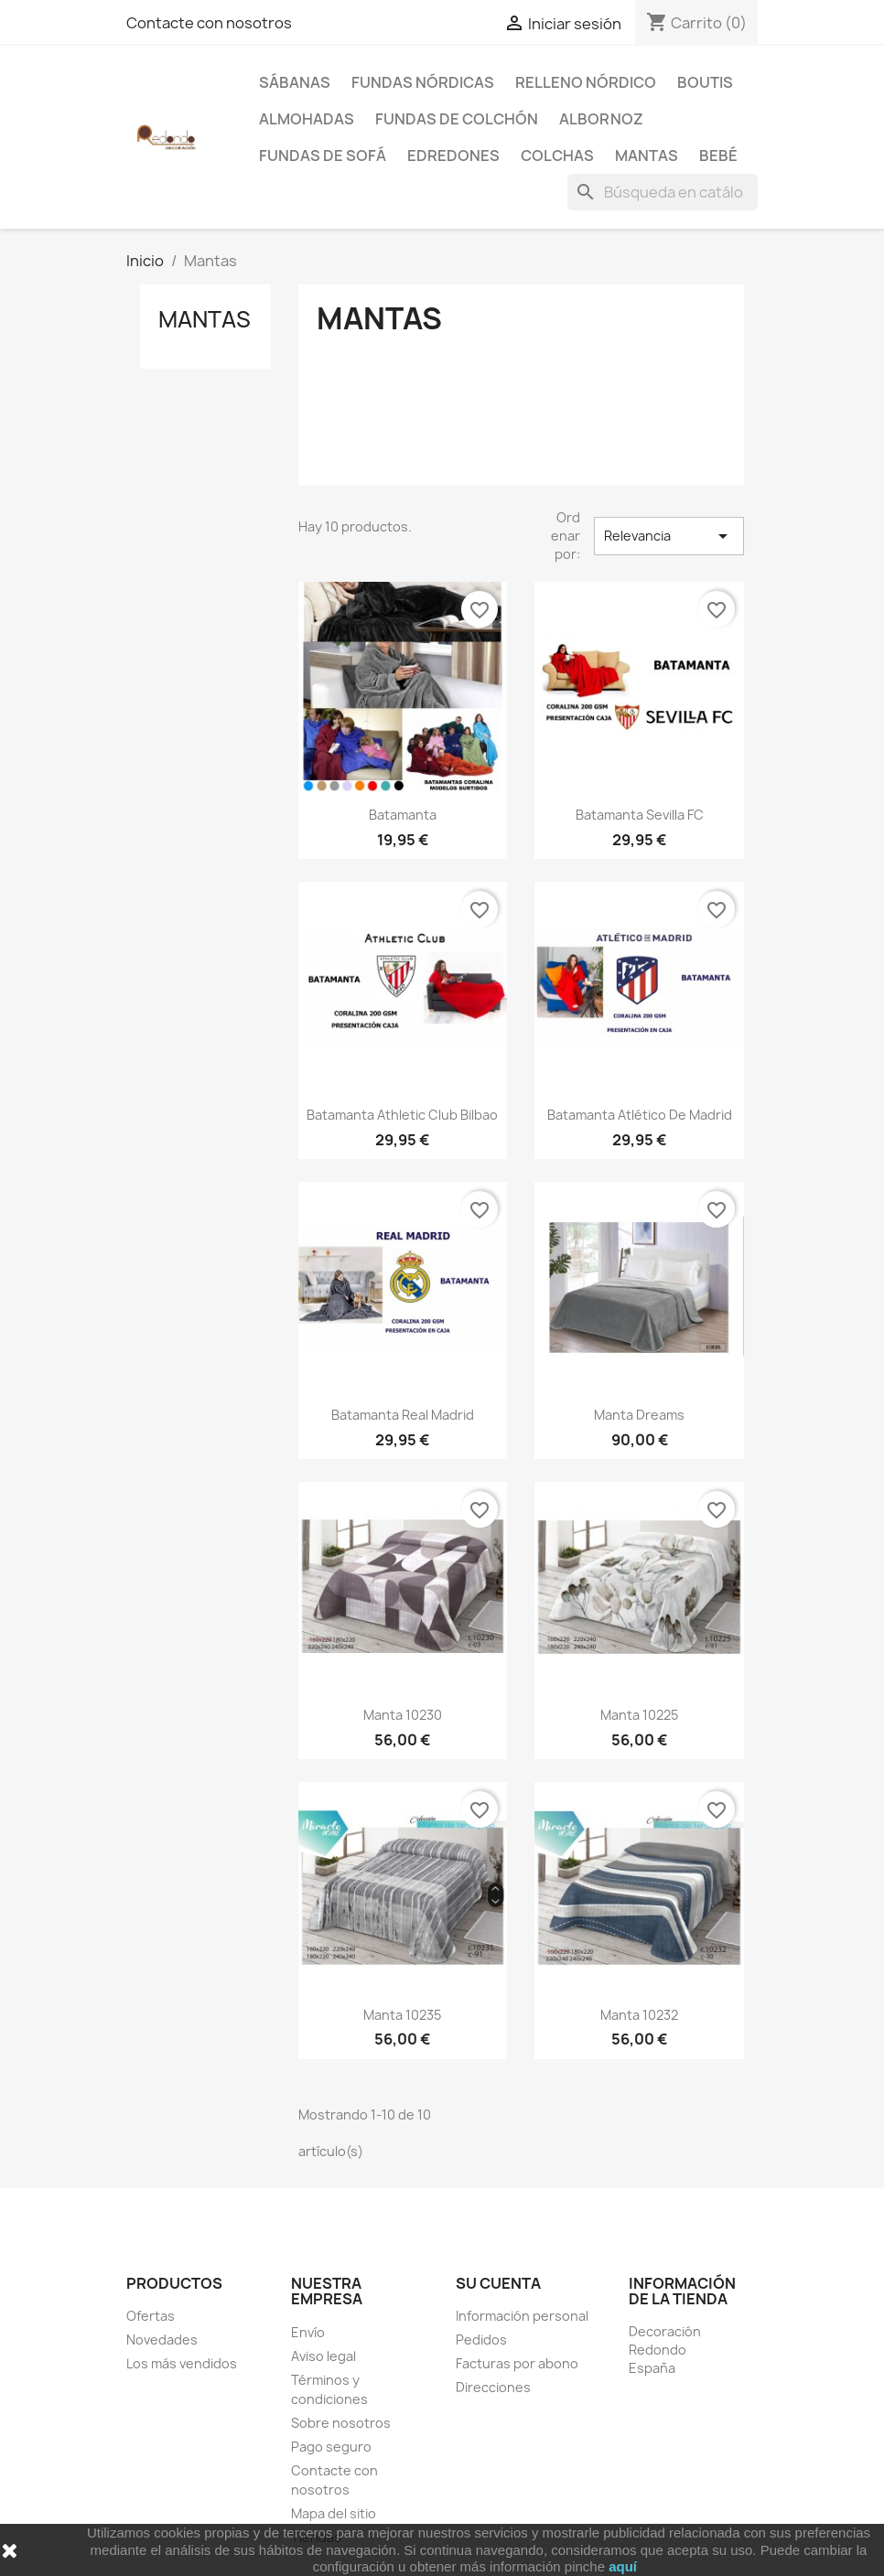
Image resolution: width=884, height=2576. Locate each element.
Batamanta (403, 814)
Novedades (162, 2339)
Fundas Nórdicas (422, 82)
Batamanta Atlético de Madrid (639, 1114)
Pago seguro (331, 2446)
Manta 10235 (402, 2014)
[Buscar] (662, 192)
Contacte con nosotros (209, 23)
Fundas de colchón (456, 119)
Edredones (453, 155)
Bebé (718, 155)
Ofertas (150, 2315)
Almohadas (306, 119)
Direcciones (493, 2387)
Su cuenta (498, 2283)
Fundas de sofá (322, 155)
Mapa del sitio (333, 2513)
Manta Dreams (639, 1414)
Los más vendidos (181, 2363)
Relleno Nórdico (585, 82)
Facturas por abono (517, 2363)
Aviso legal (323, 2356)
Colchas (557, 155)
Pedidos (481, 2339)
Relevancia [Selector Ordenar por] (669, 536)
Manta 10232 (639, 2014)
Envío (308, 2332)
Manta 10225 (639, 1714)
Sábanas (294, 82)
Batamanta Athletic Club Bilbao (402, 1114)
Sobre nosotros (341, 2422)
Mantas (646, 155)
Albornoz (601, 119)
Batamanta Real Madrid (402, 1414)
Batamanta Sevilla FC (640, 814)
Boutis (705, 82)
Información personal (522, 2315)
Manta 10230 (402, 1714)
